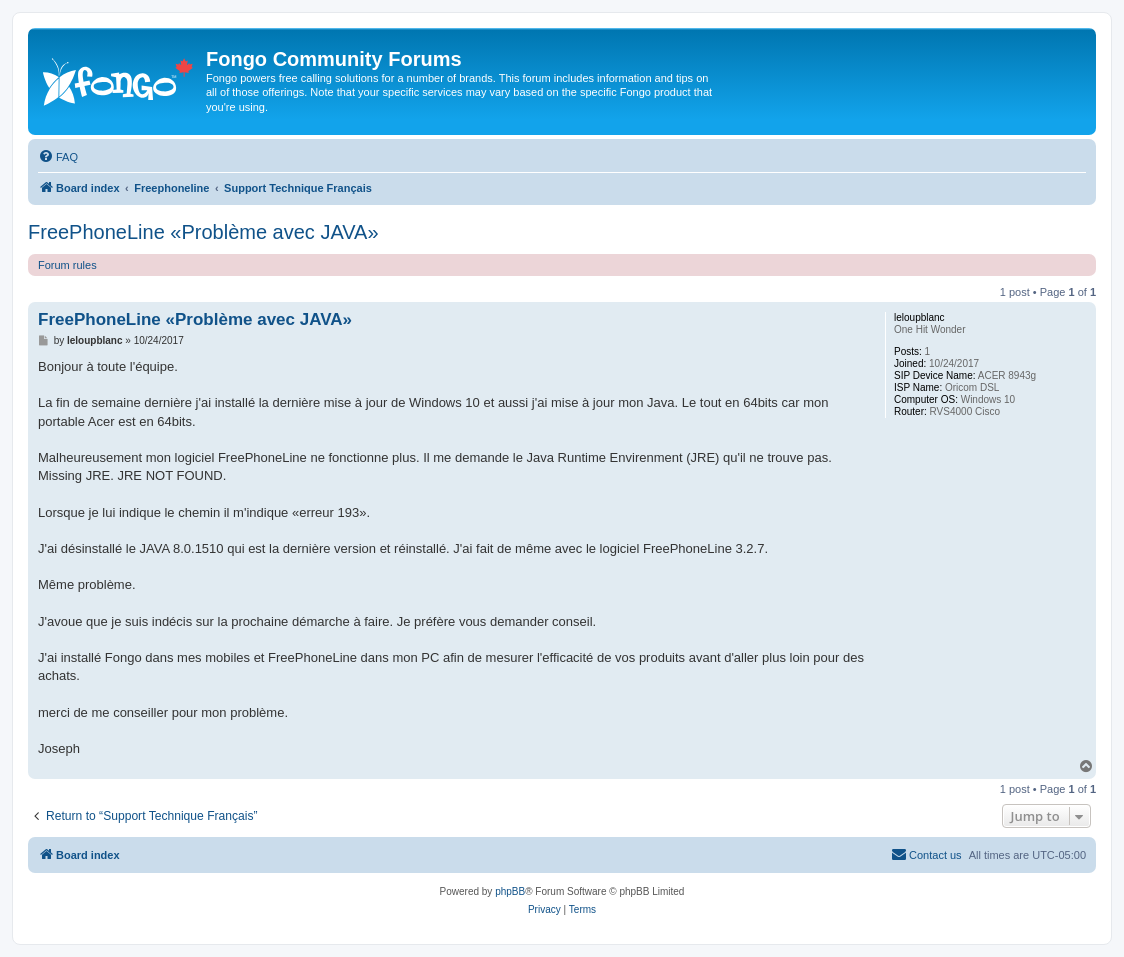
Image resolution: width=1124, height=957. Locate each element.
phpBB (510, 891)
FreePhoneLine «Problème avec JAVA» (203, 232)
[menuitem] (58, 157)
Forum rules (67, 265)
